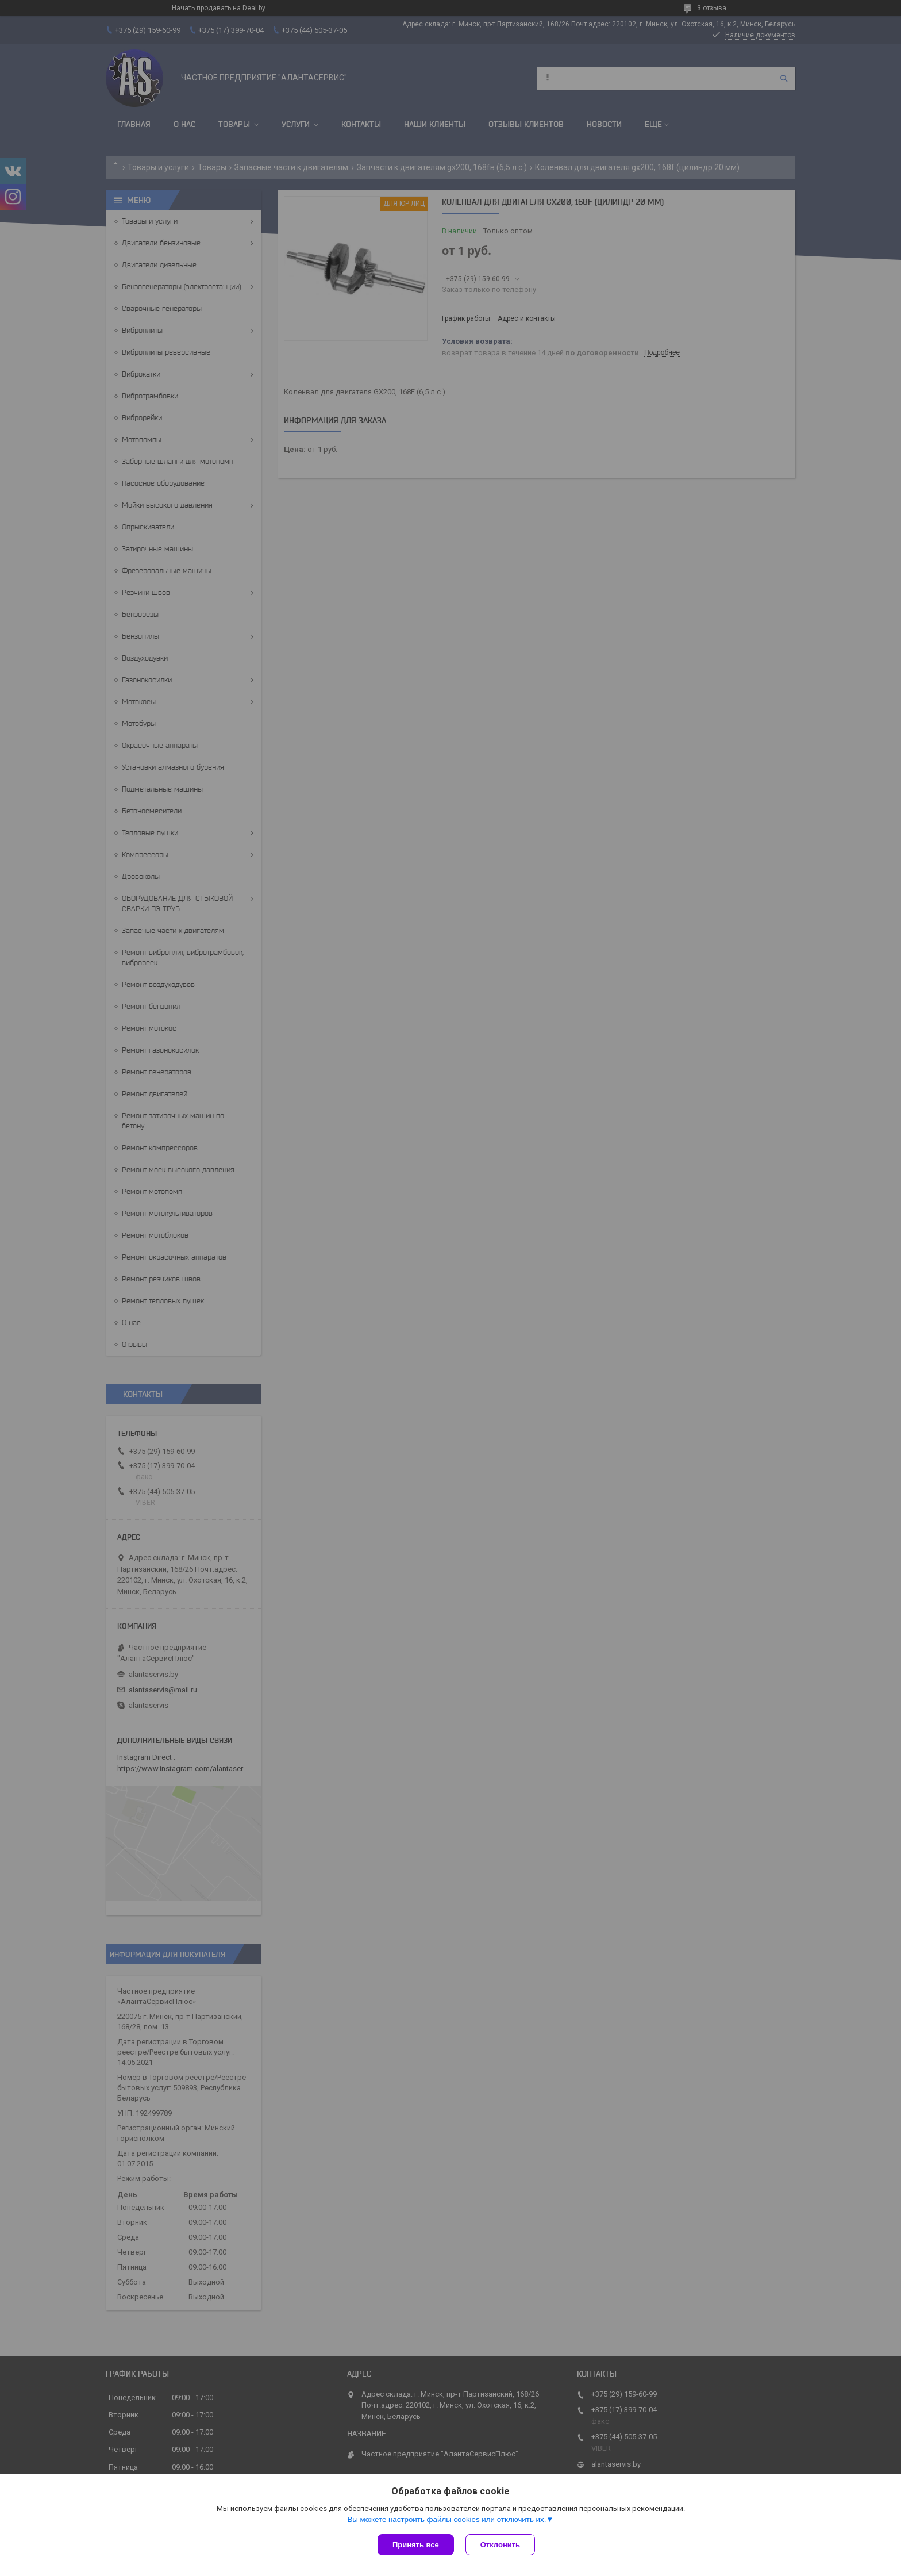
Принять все (415, 2544)
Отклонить (500, 2544)
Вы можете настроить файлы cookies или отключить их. (446, 2519)
